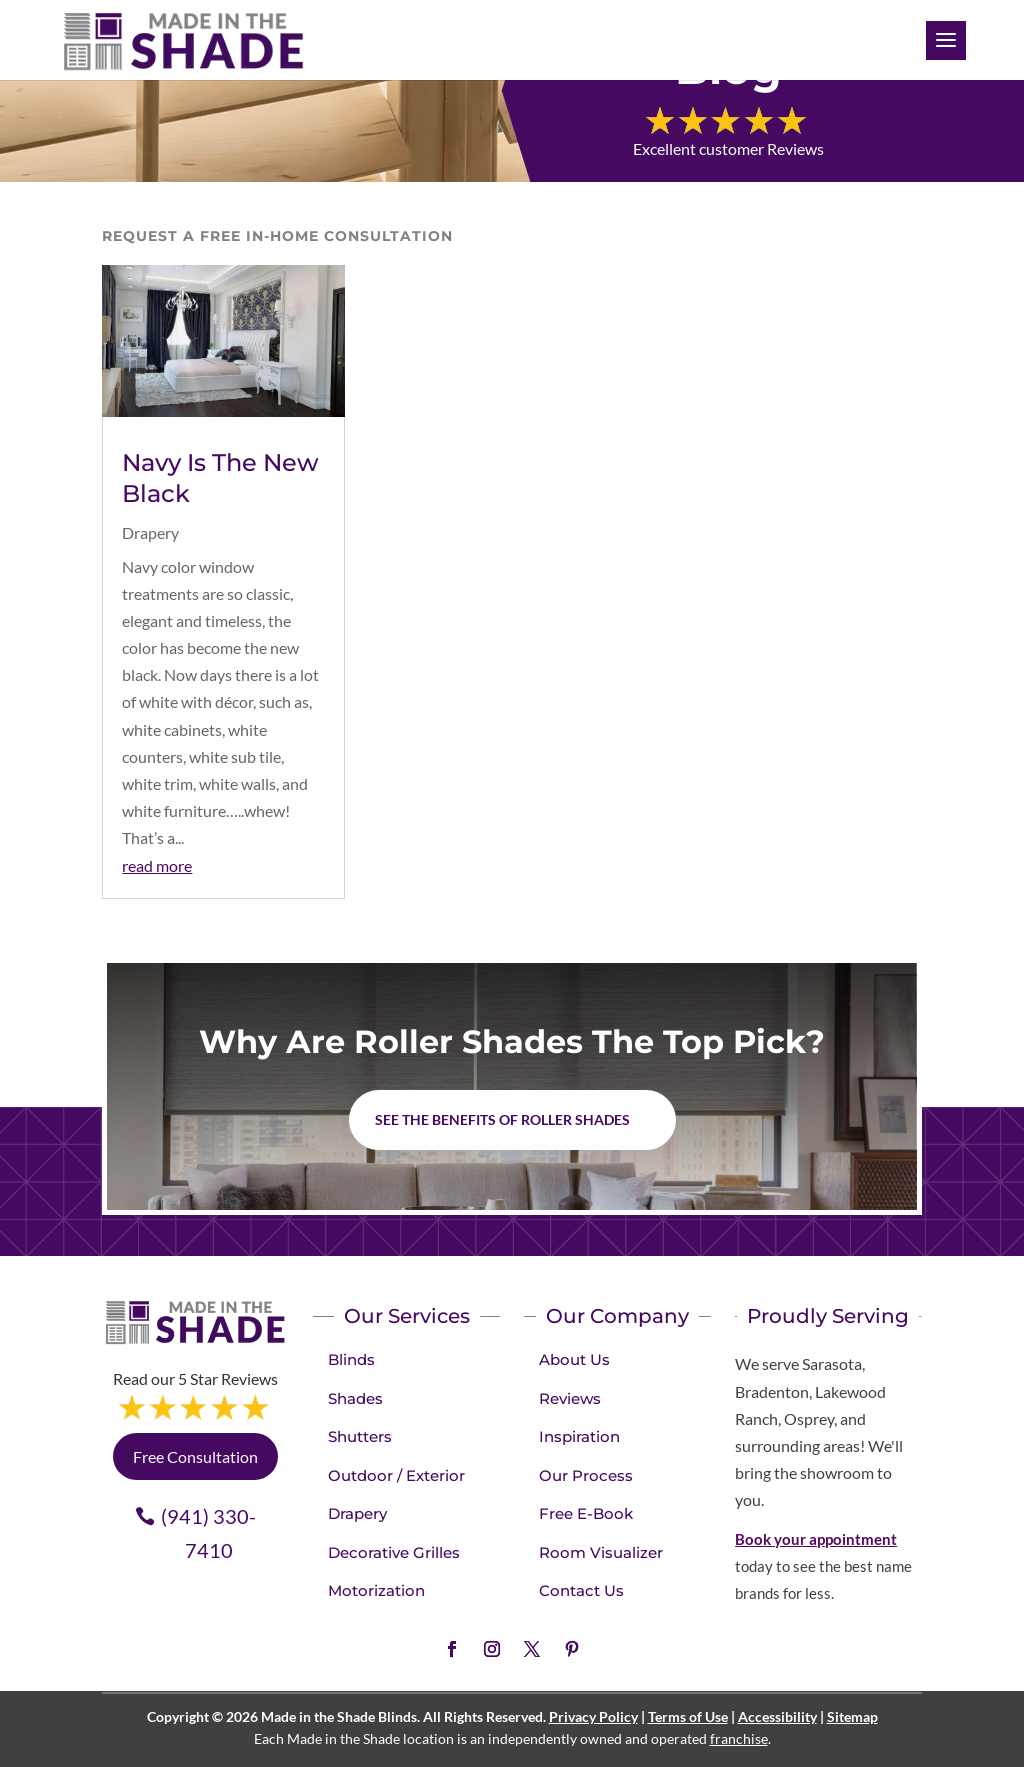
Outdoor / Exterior (396, 1475)
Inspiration (579, 1436)
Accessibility (777, 1716)
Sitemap (852, 1716)
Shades (355, 1398)
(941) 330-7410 (208, 1533)
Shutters (360, 1436)
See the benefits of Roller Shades (502, 1119)
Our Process (586, 1475)
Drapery (150, 532)
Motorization (376, 1590)
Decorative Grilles (394, 1552)
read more (157, 865)
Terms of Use (688, 1716)
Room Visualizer (601, 1552)
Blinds (351, 1359)
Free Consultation (195, 1456)
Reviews (570, 1398)
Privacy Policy (593, 1716)
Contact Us (581, 1590)
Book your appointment (816, 1539)
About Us (574, 1359)
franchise (739, 1738)
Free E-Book (586, 1513)
